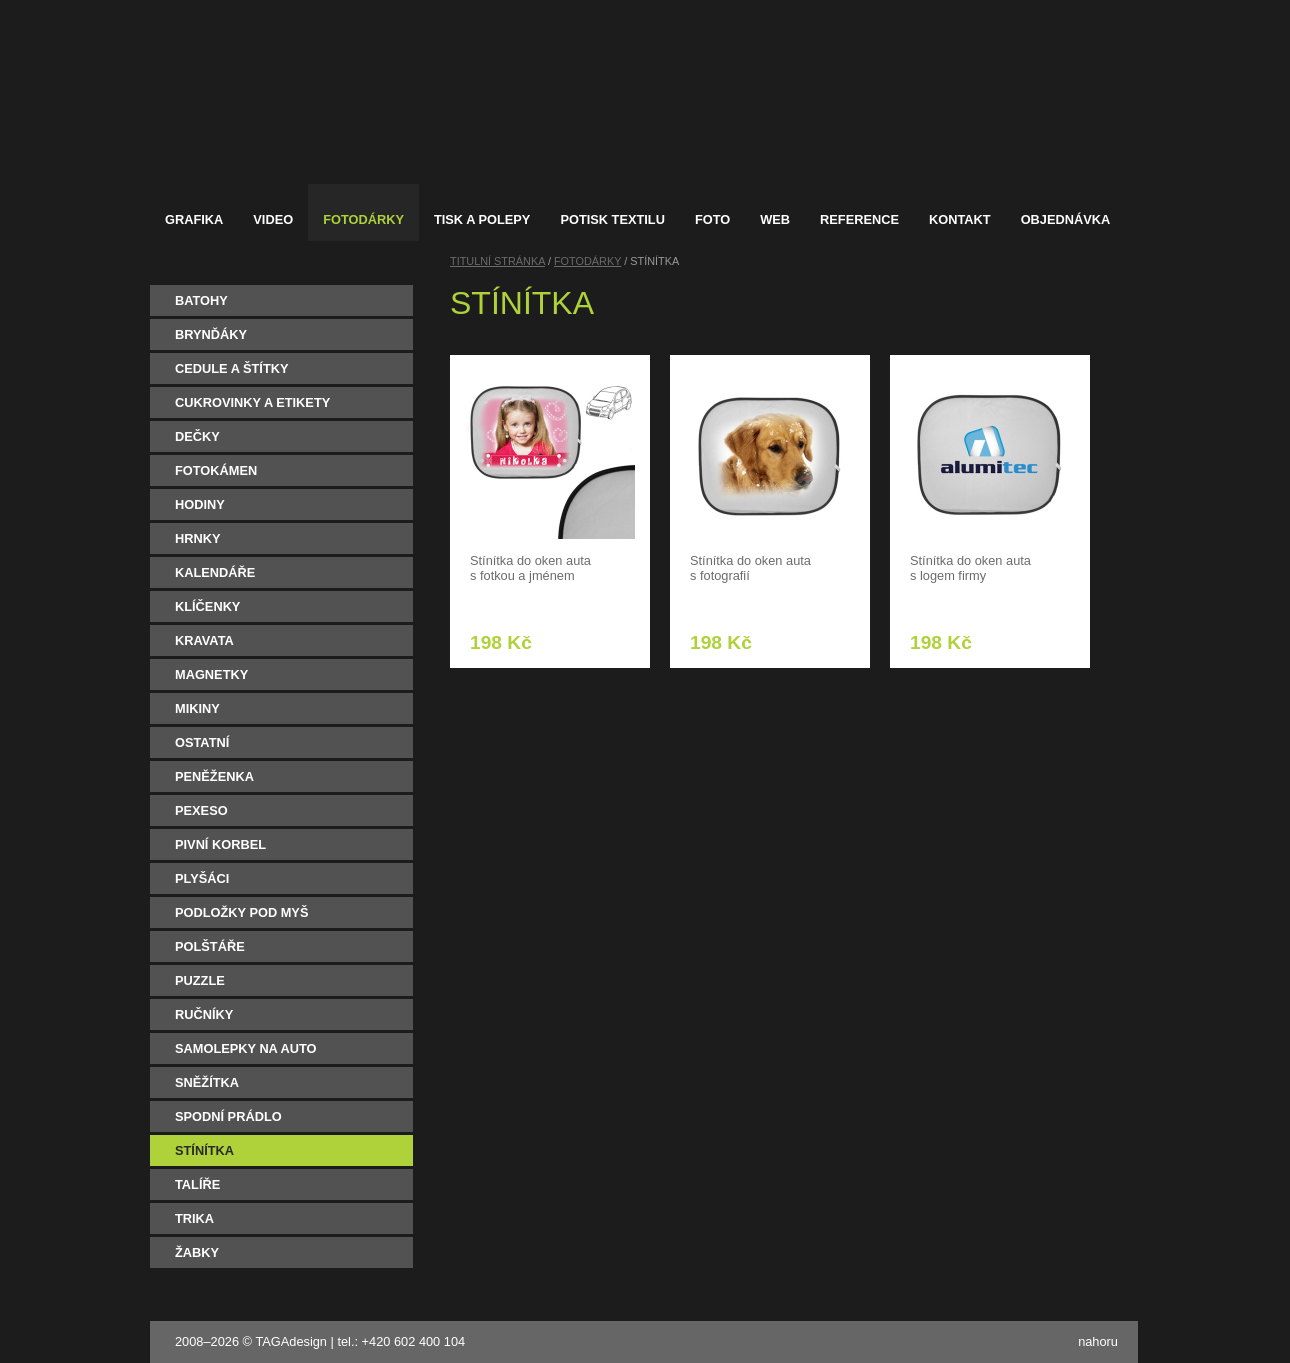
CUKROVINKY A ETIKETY (252, 402)
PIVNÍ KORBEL (220, 844)
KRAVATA (204, 640)
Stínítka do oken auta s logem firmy (970, 568)
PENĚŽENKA (214, 776)
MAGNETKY (211, 674)
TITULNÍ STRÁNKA (497, 261)
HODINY (200, 504)
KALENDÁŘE (215, 572)
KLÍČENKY (207, 606)
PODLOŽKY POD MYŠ (241, 912)
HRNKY (198, 538)
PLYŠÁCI (202, 878)
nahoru (1098, 1341)
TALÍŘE (197, 1184)
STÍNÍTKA (204, 1150)
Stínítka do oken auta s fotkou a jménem (530, 568)
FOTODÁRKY (587, 261)
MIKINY (197, 708)
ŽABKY (197, 1252)
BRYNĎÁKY (211, 334)
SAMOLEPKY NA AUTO (246, 1048)
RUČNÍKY (204, 1014)
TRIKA (194, 1218)
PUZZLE (200, 980)
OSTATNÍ (202, 742)
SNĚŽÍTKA (207, 1082)
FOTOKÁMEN (216, 470)
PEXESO (201, 810)
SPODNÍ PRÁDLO (228, 1116)
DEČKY (197, 436)
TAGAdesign (291, 1341)
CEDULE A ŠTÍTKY (232, 368)
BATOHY (201, 300)
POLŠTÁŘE (210, 946)
